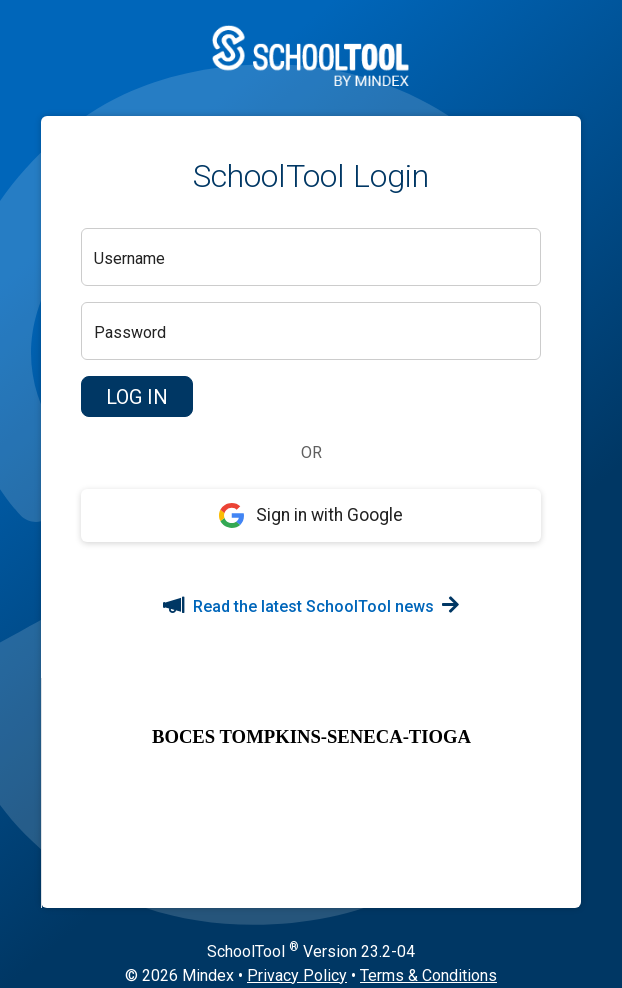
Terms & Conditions (428, 975)
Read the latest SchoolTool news (311, 606)
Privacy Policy (297, 975)
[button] (137, 397)
